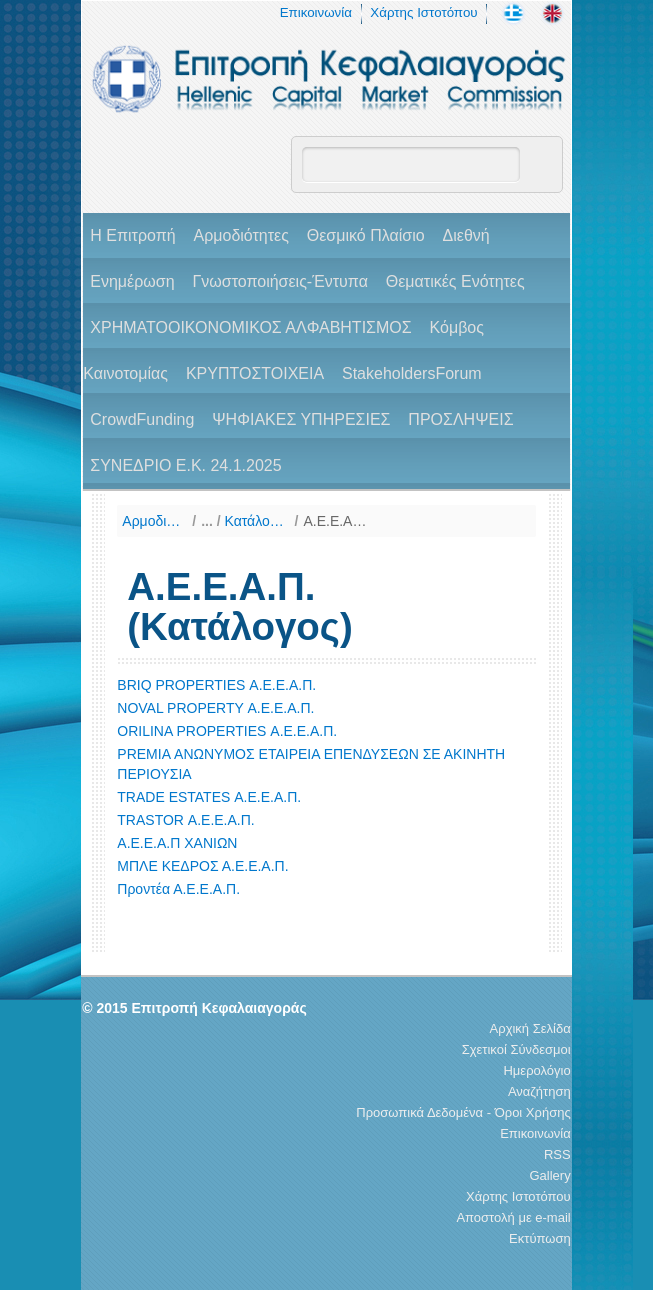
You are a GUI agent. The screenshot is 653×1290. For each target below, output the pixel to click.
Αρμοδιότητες (240, 235)
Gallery (550, 1175)
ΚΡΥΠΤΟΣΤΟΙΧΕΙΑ (255, 373)
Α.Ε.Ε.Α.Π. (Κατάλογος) (335, 521)
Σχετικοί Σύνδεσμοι (516, 1049)
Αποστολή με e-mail (513, 1217)
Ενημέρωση (132, 281)
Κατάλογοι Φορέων (257, 521)
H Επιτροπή (132, 235)
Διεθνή (466, 235)
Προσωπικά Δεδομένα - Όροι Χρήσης (463, 1112)
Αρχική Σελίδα (530, 1028)
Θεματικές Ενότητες (455, 281)
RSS (557, 1154)
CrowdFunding (142, 419)
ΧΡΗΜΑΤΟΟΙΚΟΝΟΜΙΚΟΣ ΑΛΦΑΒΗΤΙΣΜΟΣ (250, 327)
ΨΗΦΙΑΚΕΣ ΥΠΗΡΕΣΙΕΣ (301, 419)
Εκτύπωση (540, 1238)
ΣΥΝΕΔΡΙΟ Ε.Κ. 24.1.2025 (185, 465)
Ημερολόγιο (536, 1070)
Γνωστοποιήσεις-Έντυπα (279, 281)
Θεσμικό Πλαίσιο (366, 235)
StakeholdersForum (412, 373)
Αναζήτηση (539, 1091)
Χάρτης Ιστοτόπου (423, 12)
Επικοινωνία (316, 12)
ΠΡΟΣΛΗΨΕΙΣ (460, 419)
